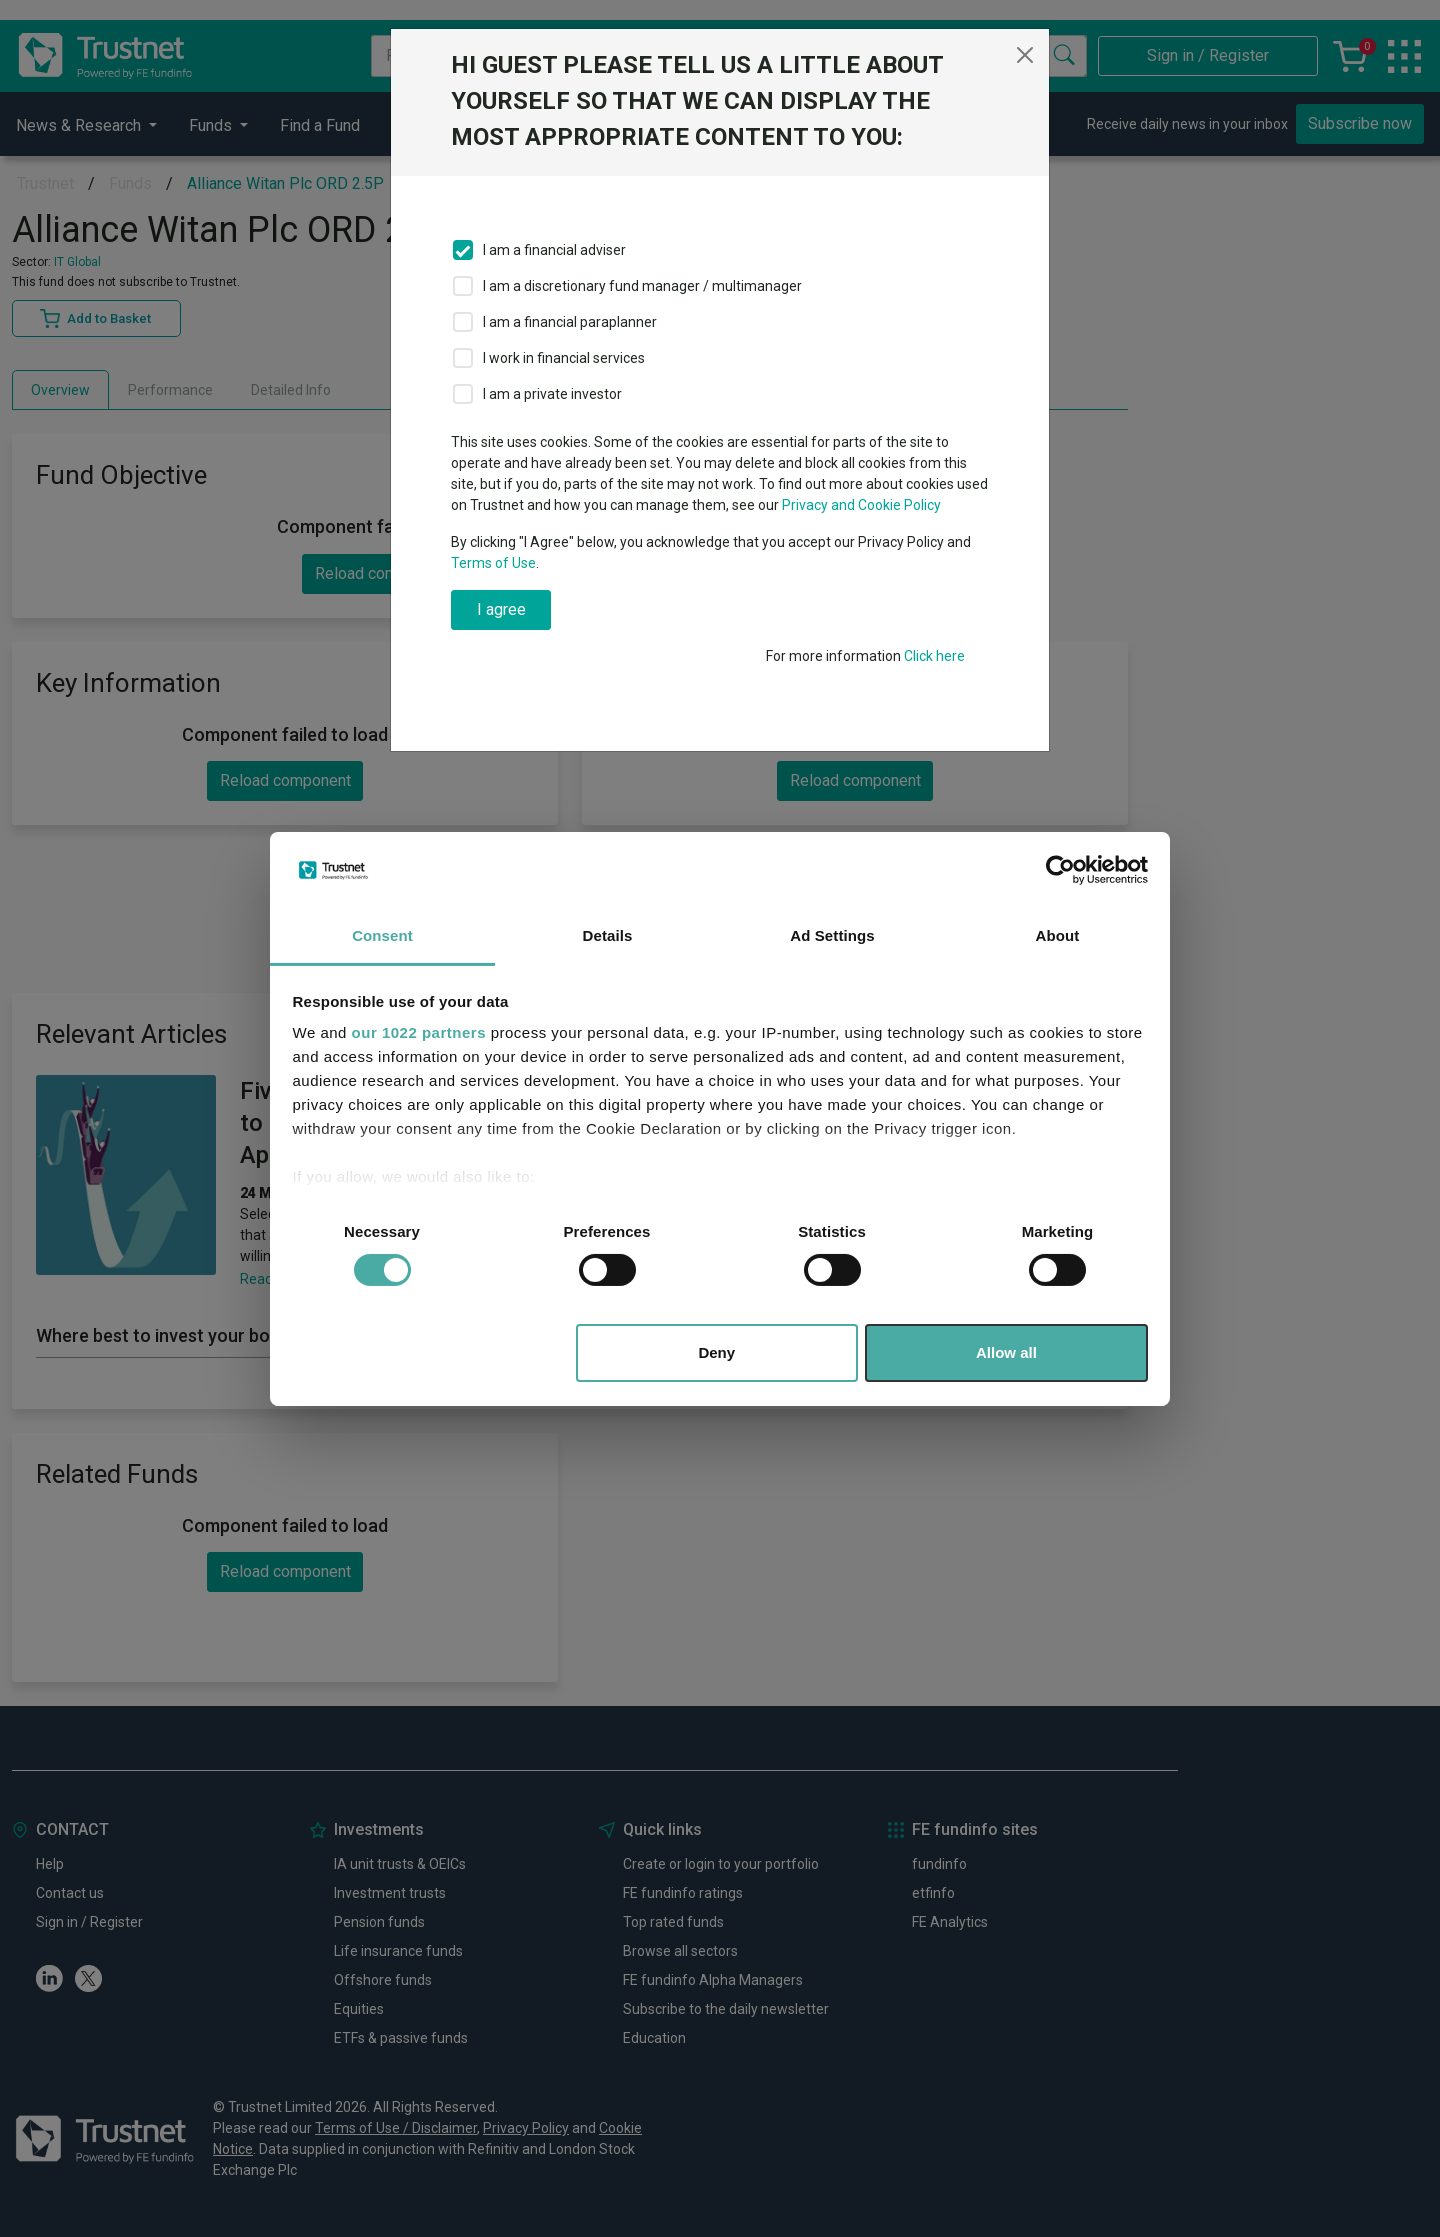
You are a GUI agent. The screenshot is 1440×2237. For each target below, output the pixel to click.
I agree (501, 609)
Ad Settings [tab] (832, 935)
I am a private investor (552, 394)
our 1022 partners (419, 1032)
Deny (716, 1352)
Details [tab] (608, 935)
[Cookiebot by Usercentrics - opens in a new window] (1060, 870)
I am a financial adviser (554, 250)
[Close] (1025, 55)
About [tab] (1058, 935)
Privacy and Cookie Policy (861, 505)
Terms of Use (493, 563)
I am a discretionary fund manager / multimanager (642, 286)
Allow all (1006, 1352)
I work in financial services (564, 358)
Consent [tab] (382, 935)
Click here (934, 656)
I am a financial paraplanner (570, 322)
